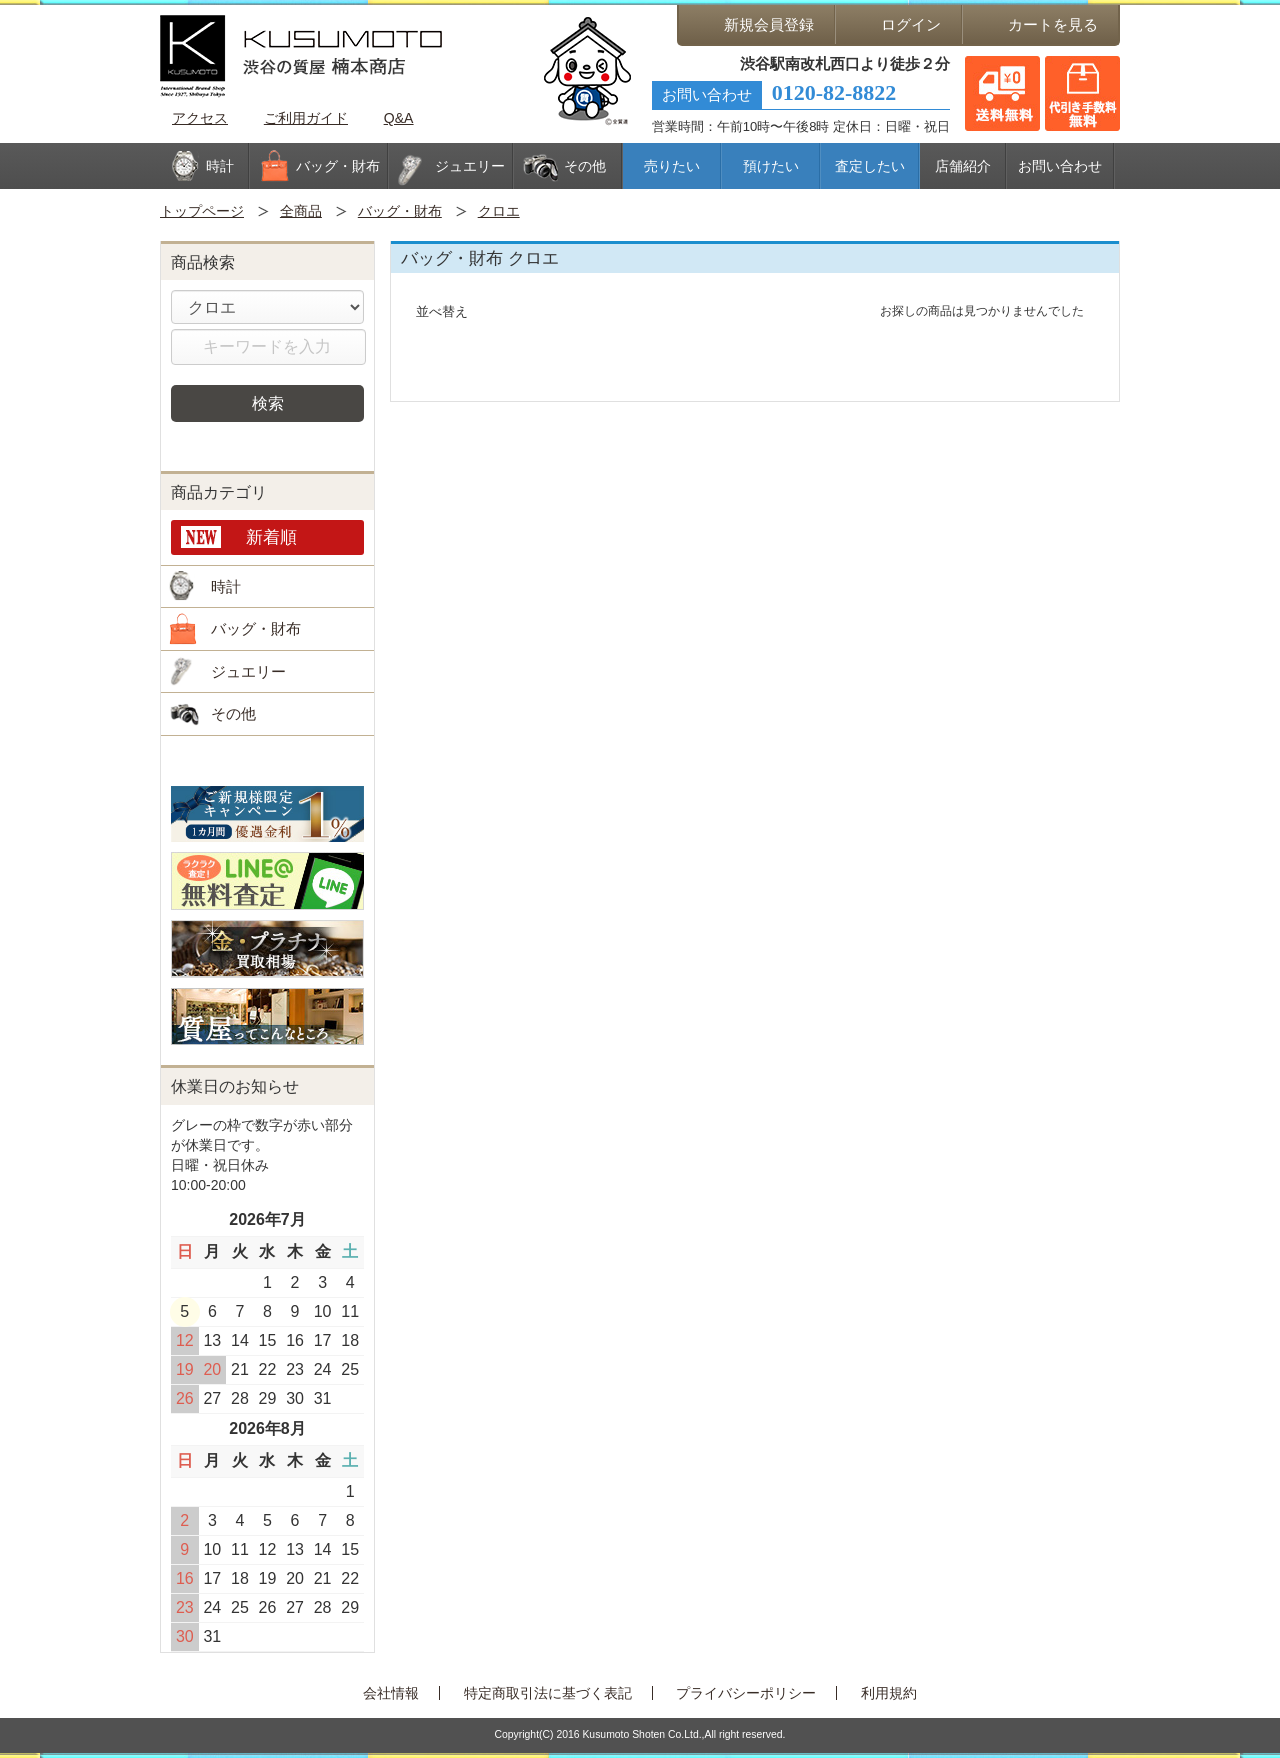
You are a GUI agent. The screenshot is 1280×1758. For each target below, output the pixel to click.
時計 (226, 586)
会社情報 (391, 1693)
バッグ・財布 (400, 211)
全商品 (301, 211)
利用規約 (889, 1693)
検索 (268, 403)
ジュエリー (248, 671)
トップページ (202, 211)
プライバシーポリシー (746, 1693)
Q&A (399, 118)
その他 (233, 713)
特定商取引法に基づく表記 (548, 1693)
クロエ (499, 211)
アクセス (200, 118)
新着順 (271, 537)
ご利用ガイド (306, 118)
